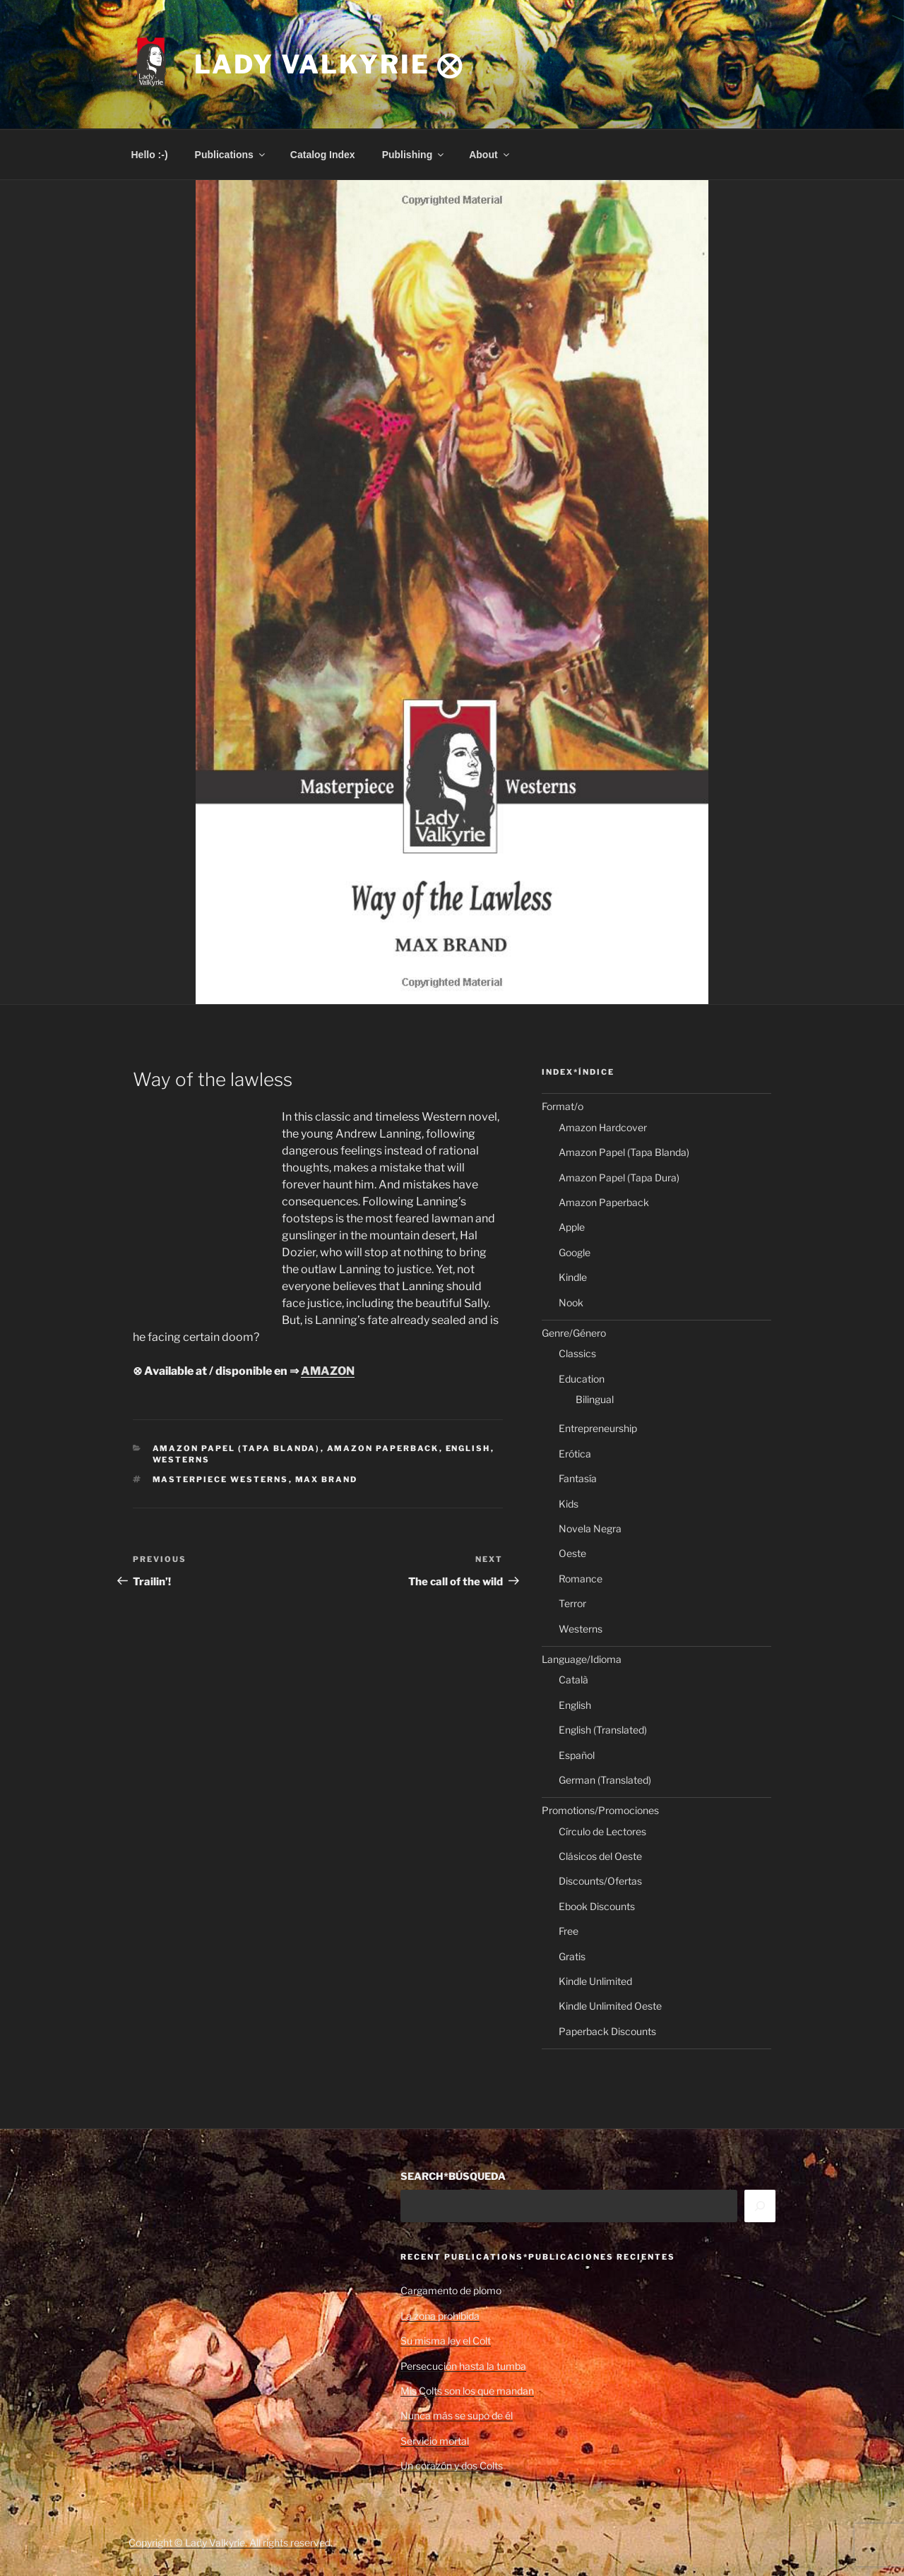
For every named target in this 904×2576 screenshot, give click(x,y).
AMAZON (328, 1371)
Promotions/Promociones (600, 1810)
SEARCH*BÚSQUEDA (453, 2176)
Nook (571, 1302)
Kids (568, 1504)
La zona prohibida (440, 2316)
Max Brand (326, 1479)
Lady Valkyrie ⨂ (329, 64)
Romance (580, 1579)
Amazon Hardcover (603, 1127)
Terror (572, 1603)
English (468, 1448)
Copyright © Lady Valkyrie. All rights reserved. (231, 2542)
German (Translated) (605, 1780)
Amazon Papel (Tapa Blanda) (237, 1448)
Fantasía (578, 1478)
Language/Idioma (582, 1659)
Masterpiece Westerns (221, 1479)
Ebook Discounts (597, 1906)
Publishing (414, 154)
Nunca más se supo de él (456, 2415)
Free (568, 1931)
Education (582, 1379)
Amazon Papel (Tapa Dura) (619, 1177)
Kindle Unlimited (595, 1981)
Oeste (572, 1553)
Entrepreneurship (598, 1428)
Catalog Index (322, 154)
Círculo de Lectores (602, 1831)
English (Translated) (603, 1730)
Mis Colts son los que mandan (467, 2391)
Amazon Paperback (383, 1448)
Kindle (573, 1277)
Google (574, 1252)
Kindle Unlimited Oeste (610, 2006)
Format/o (562, 1106)
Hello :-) (149, 154)
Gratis (572, 1956)
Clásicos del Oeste (600, 1856)
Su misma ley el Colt (445, 2340)
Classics (577, 1353)
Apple (572, 1227)
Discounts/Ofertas (600, 1881)
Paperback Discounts (607, 2031)
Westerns (181, 1460)
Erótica (575, 1454)
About (490, 154)
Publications (231, 154)
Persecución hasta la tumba (463, 2366)
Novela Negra (590, 1528)
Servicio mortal (434, 2441)
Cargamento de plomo (450, 2290)
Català (573, 1680)
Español (577, 1755)
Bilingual (595, 1399)
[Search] (759, 2206)
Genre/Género (574, 1333)
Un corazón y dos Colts (451, 2465)
